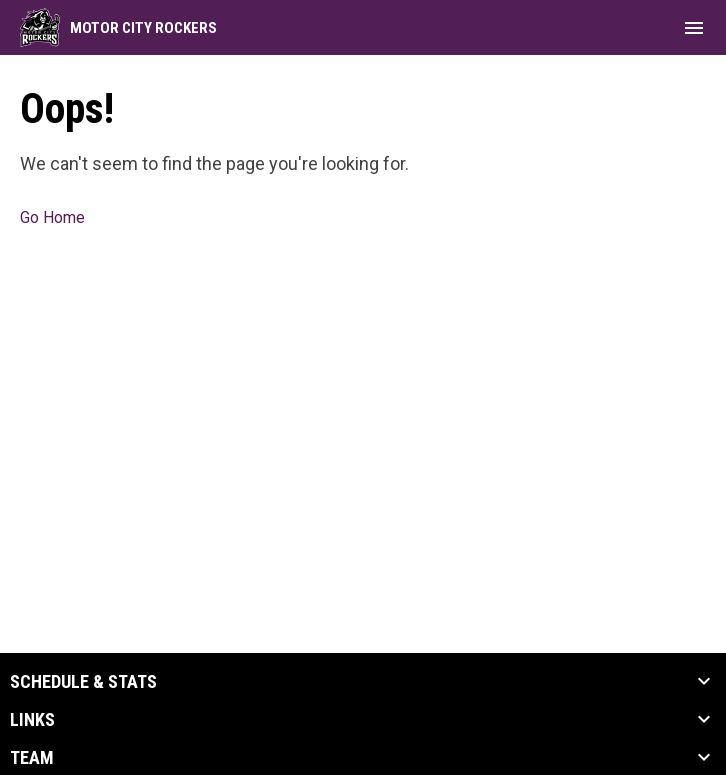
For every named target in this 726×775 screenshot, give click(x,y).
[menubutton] (694, 28)
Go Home (52, 217)
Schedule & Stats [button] (83, 682)
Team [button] (32, 758)
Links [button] (32, 720)
